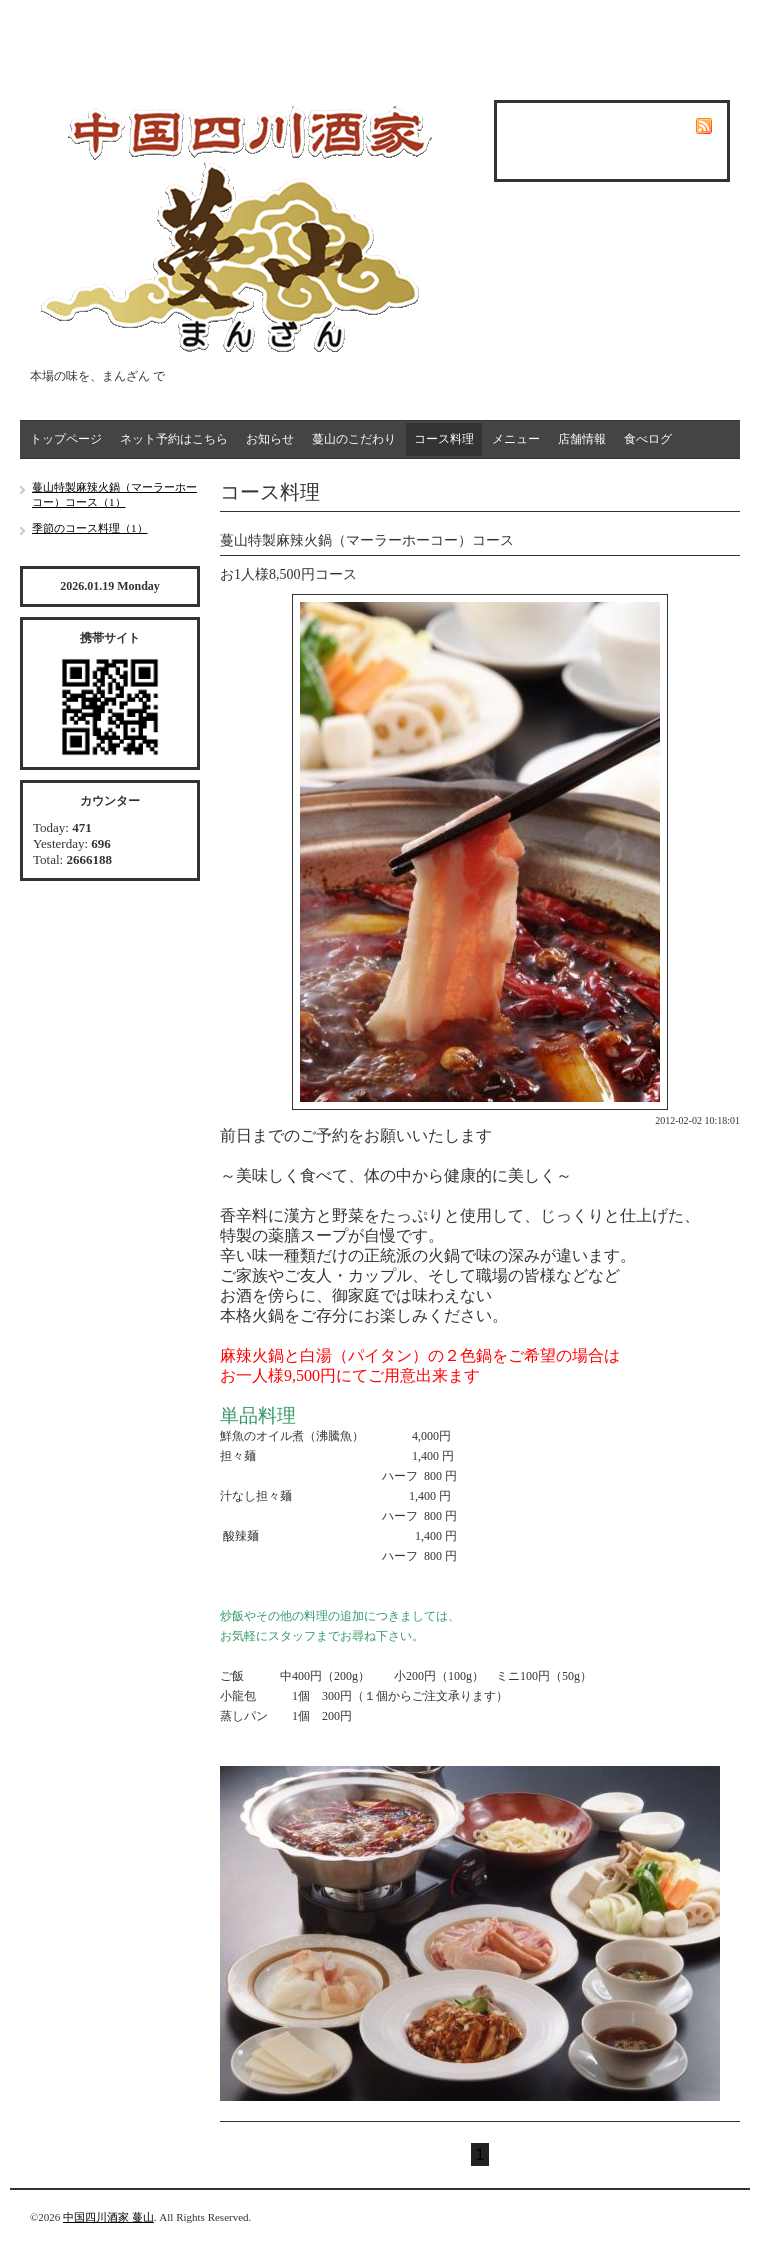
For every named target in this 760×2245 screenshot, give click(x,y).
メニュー (516, 439)
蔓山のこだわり (354, 439)
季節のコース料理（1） (90, 528)
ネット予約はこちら (174, 439)
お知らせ (270, 439)
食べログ (648, 439)
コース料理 (444, 439)
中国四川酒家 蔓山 (108, 2217)
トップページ (66, 439)
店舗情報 (582, 439)
